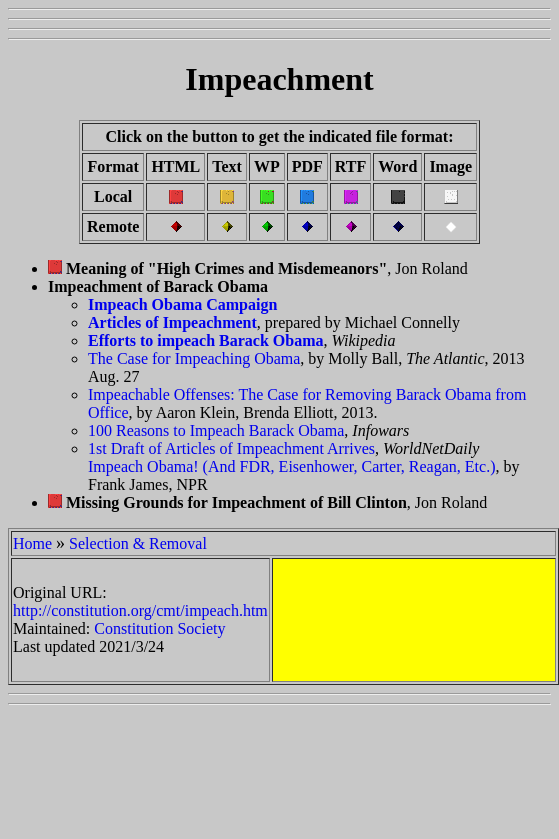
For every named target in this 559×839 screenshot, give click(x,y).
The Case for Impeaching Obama (194, 358)
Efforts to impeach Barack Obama (206, 340)
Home (32, 543)
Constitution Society (159, 628)
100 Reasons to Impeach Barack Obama (216, 430)
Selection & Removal (138, 543)
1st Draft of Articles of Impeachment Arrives (231, 448)
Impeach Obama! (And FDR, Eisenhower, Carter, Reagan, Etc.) (291, 466)
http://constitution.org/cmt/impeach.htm (140, 610)
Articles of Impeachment (172, 322)
